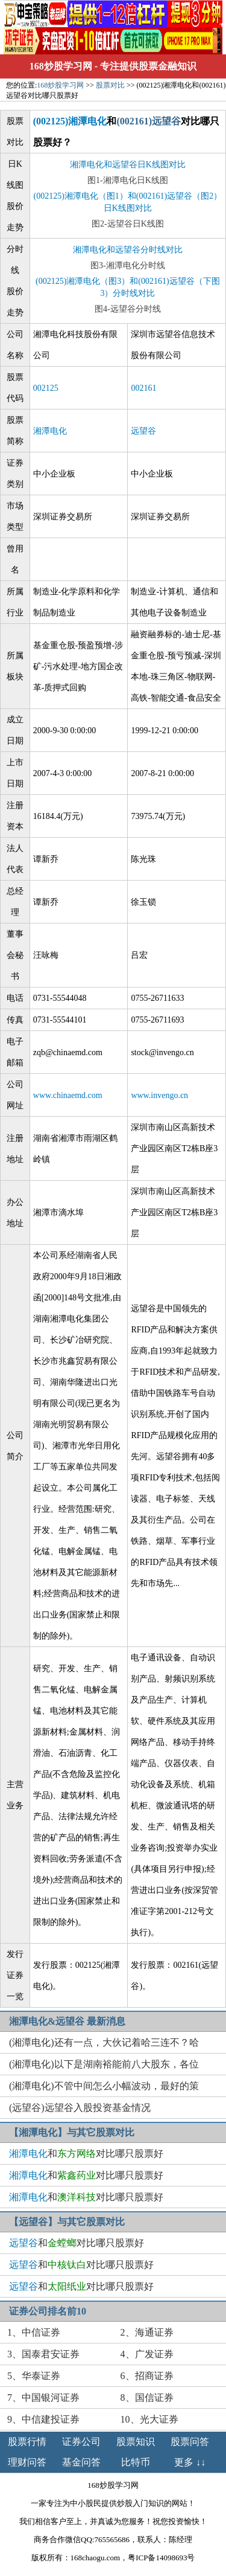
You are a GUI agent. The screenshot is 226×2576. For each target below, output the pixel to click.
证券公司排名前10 (47, 2311)
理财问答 (27, 2462)
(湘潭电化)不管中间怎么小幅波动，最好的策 (104, 2086)
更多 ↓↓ (190, 2462)
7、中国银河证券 (43, 2397)
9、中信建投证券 (43, 2419)
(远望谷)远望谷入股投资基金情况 (80, 2107)
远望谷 (143, 430)
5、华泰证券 (33, 2376)
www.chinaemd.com (67, 1095)
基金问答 (81, 2462)
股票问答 (190, 2441)
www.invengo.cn (159, 1095)
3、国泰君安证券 (43, 2354)
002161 (143, 388)
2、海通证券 (147, 2332)
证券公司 (81, 2441)
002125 (45, 388)
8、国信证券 (147, 2397)
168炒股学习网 (61, 66)
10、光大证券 (149, 2419)
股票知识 (135, 2441)
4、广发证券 (147, 2354)
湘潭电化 (50, 430)
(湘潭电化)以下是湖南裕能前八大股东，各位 (104, 2064)
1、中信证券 (33, 2332)
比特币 (135, 2462)
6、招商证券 (147, 2376)
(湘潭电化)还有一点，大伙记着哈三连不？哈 (104, 2042)
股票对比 (110, 85)
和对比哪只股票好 (86, 2153)
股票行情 (27, 2441)
